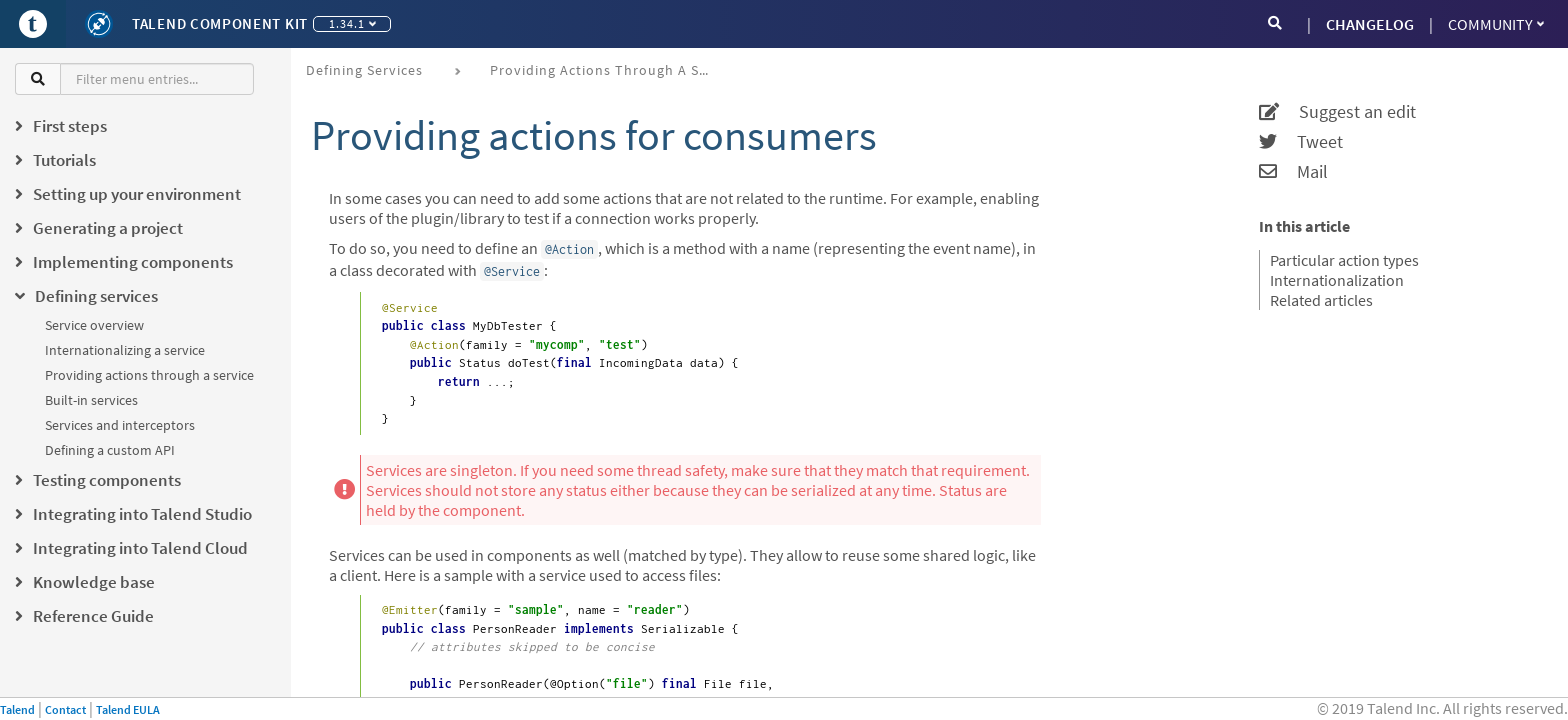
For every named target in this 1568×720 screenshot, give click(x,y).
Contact (65, 709)
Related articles (1321, 300)
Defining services (364, 70)
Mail (1293, 172)
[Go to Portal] (33, 24)
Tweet (1301, 142)
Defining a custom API (110, 450)
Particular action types (1344, 260)
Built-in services (91, 400)
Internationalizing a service (125, 350)
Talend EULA (128, 709)
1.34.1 (352, 23)
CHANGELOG (1370, 24)
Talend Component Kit (220, 23)
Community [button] (1496, 24)
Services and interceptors (120, 425)
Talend (17, 709)
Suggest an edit (1337, 112)
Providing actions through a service (149, 375)
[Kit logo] (99, 24)
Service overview (94, 325)
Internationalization (1337, 280)
